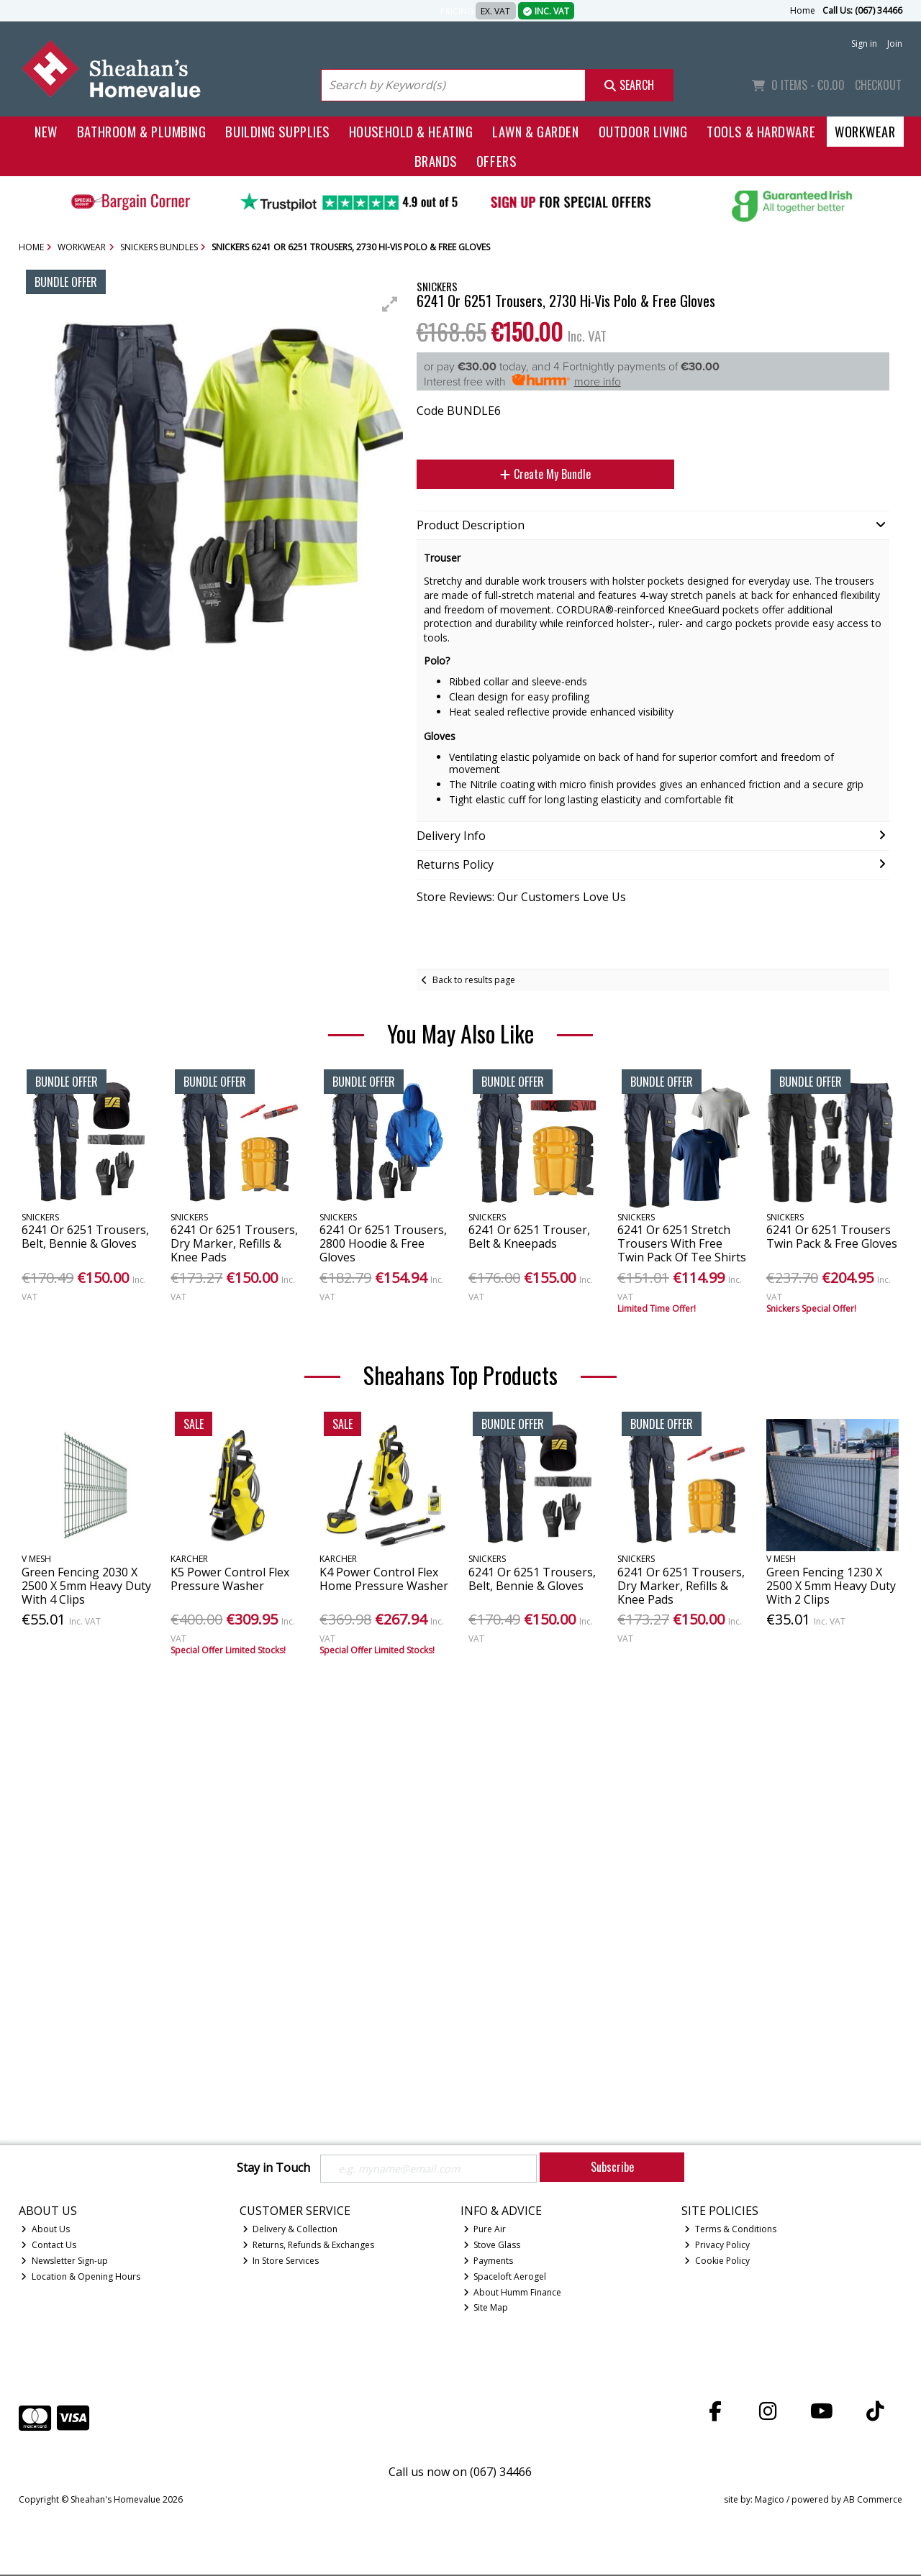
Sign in (864, 43)
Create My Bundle (545, 474)
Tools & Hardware (761, 131)
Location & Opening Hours (80, 2278)
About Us (45, 2231)
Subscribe (612, 2166)
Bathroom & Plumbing (142, 131)
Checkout (878, 84)
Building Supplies (277, 131)
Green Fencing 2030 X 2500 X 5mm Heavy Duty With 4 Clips (86, 1585)
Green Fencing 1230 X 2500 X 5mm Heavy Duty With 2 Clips (831, 1585)
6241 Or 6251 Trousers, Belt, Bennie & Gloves (85, 1236)
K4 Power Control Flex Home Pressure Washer (383, 1579)
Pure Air (485, 2231)
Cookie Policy (717, 2262)
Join (894, 43)
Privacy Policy (717, 2246)
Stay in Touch (273, 2168)
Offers (496, 160)
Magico (769, 2501)
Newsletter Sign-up (64, 2262)
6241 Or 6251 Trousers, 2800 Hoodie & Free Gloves (383, 1243)
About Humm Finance (512, 2294)
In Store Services (280, 2262)
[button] (389, 304)
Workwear (865, 131)
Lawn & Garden (535, 131)
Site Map (486, 2309)
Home (802, 10)
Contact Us (48, 2246)
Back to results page (473, 980)
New (46, 131)
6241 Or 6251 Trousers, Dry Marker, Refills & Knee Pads (234, 1243)
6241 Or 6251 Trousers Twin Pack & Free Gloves (831, 1236)
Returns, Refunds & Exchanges (308, 2246)
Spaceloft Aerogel (505, 2278)
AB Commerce (872, 2501)
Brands (435, 160)
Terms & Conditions (730, 2231)
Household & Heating (411, 131)
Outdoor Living (643, 131)
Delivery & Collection (290, 2231)
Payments (488, 2262)
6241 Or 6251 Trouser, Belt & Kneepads (529, 1236)
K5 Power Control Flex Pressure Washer (230, 1579)
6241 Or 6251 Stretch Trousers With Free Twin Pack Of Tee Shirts (681, 1243)
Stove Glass (492, 2246)
